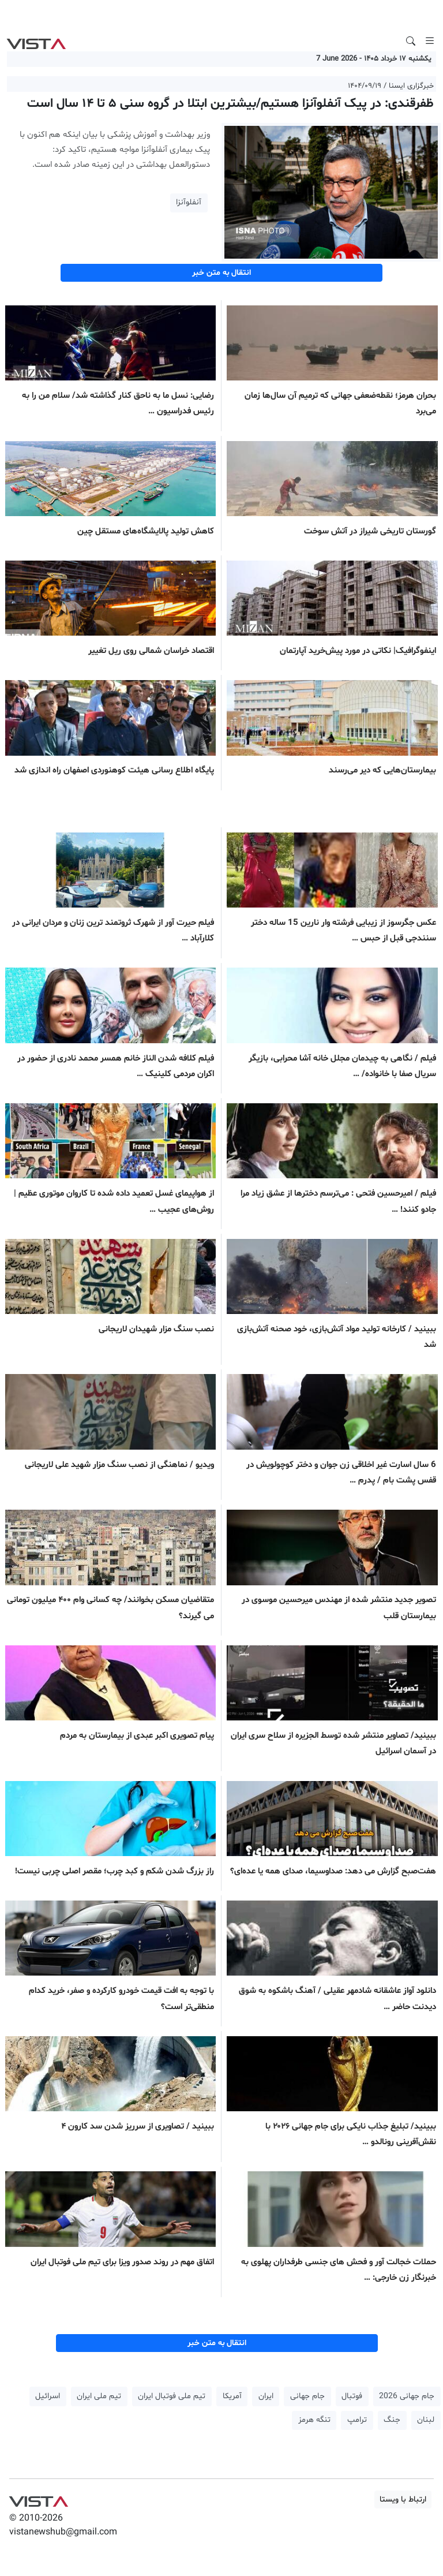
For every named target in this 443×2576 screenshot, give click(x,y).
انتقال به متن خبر (221, 272)
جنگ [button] (392, 2419)
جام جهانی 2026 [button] (406, 2396)
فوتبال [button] (351, 2396)
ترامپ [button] (357, 2419)
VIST (36, 41)
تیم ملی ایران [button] (99, 2396)
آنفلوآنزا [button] (188, 202)
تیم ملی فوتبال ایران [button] (171, 2396)
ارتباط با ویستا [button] (403, 2499)
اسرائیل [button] (47, 2396)
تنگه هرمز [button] (314, 2419)
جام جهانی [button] (307, 2396)
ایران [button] (265, 2396)
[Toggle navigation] (429, 40)
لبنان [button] (425, 2419)
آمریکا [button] (232, 2396)
